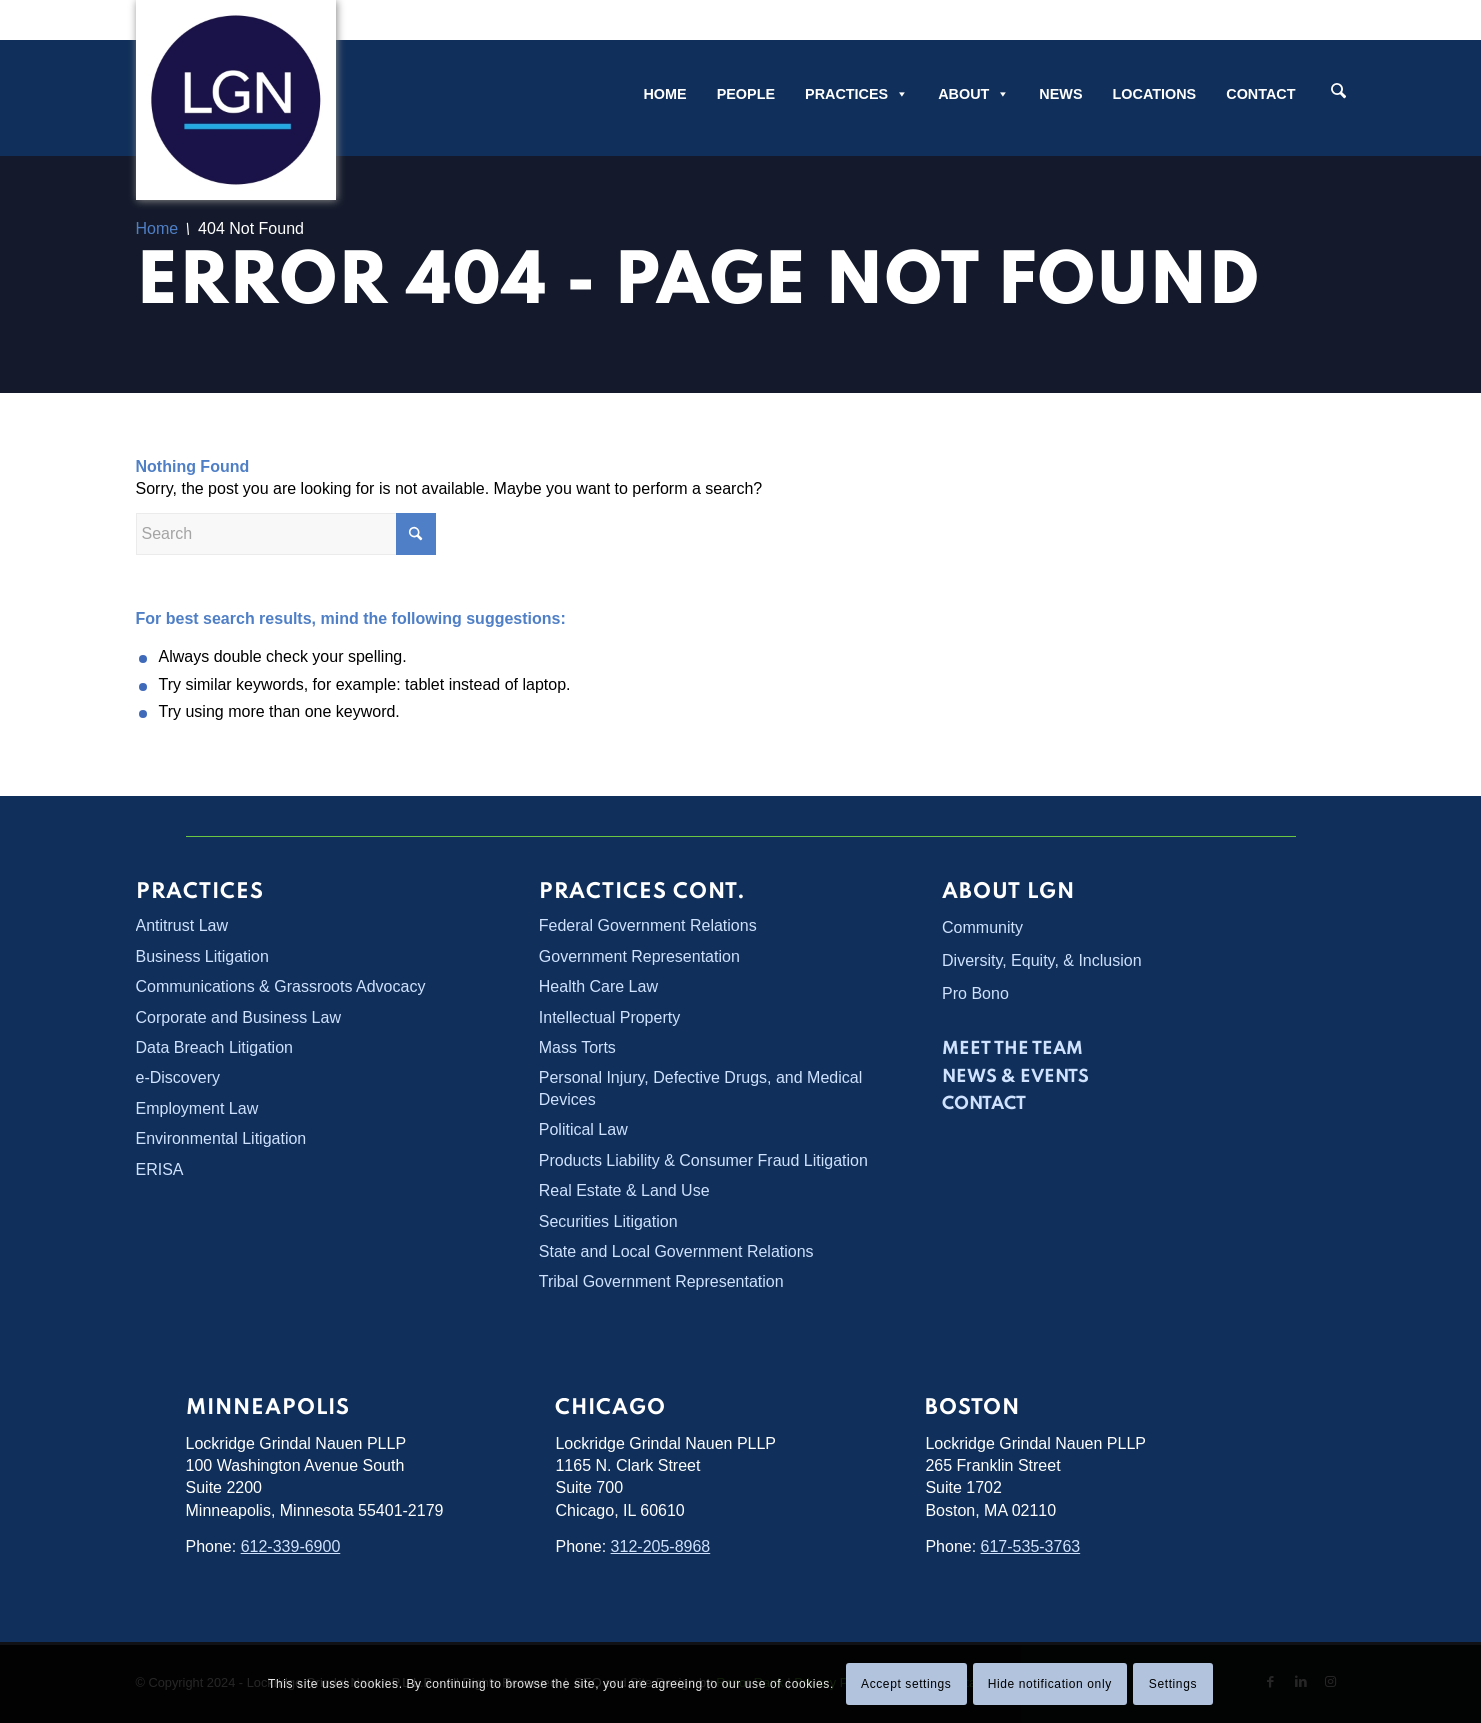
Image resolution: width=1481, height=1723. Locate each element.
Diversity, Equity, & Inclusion (1041, 960)
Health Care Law (598, 986)
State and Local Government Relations (676, 1251)
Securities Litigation (608, 1221)
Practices (856, 94)
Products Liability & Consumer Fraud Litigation (703, 1160)
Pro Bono (975, 993)
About (973, 94)
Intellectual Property (609, 1017)
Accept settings (906, 1684)
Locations (1155, 94)
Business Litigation (202, 956)
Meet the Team (1012, 1049)
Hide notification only (1050, 1684)
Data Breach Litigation (214, 1047)
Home (664, 94)
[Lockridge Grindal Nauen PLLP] (236, 100)
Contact (1260, 94)
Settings (1173, 1684)
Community (982, 927)
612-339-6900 (291, 1546)
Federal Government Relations (648, 925)
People (746, 94)
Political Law (583, 1129)
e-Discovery (178, 1077)
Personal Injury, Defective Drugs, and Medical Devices (700, 1088)
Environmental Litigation (221, 1138)
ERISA (160, 1169)
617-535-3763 (1031, 1546)
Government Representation (639, 956)
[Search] (1338, 92)
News (1060, 94)
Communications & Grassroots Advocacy (281, 986)
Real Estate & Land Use (624, 1190)
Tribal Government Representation (661, 1281)
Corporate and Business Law (238, 1017)
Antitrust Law (182, 925)
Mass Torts (577, 1047)
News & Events (1015, 1077)
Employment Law (197, 1108)
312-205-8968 (661, 1546)
